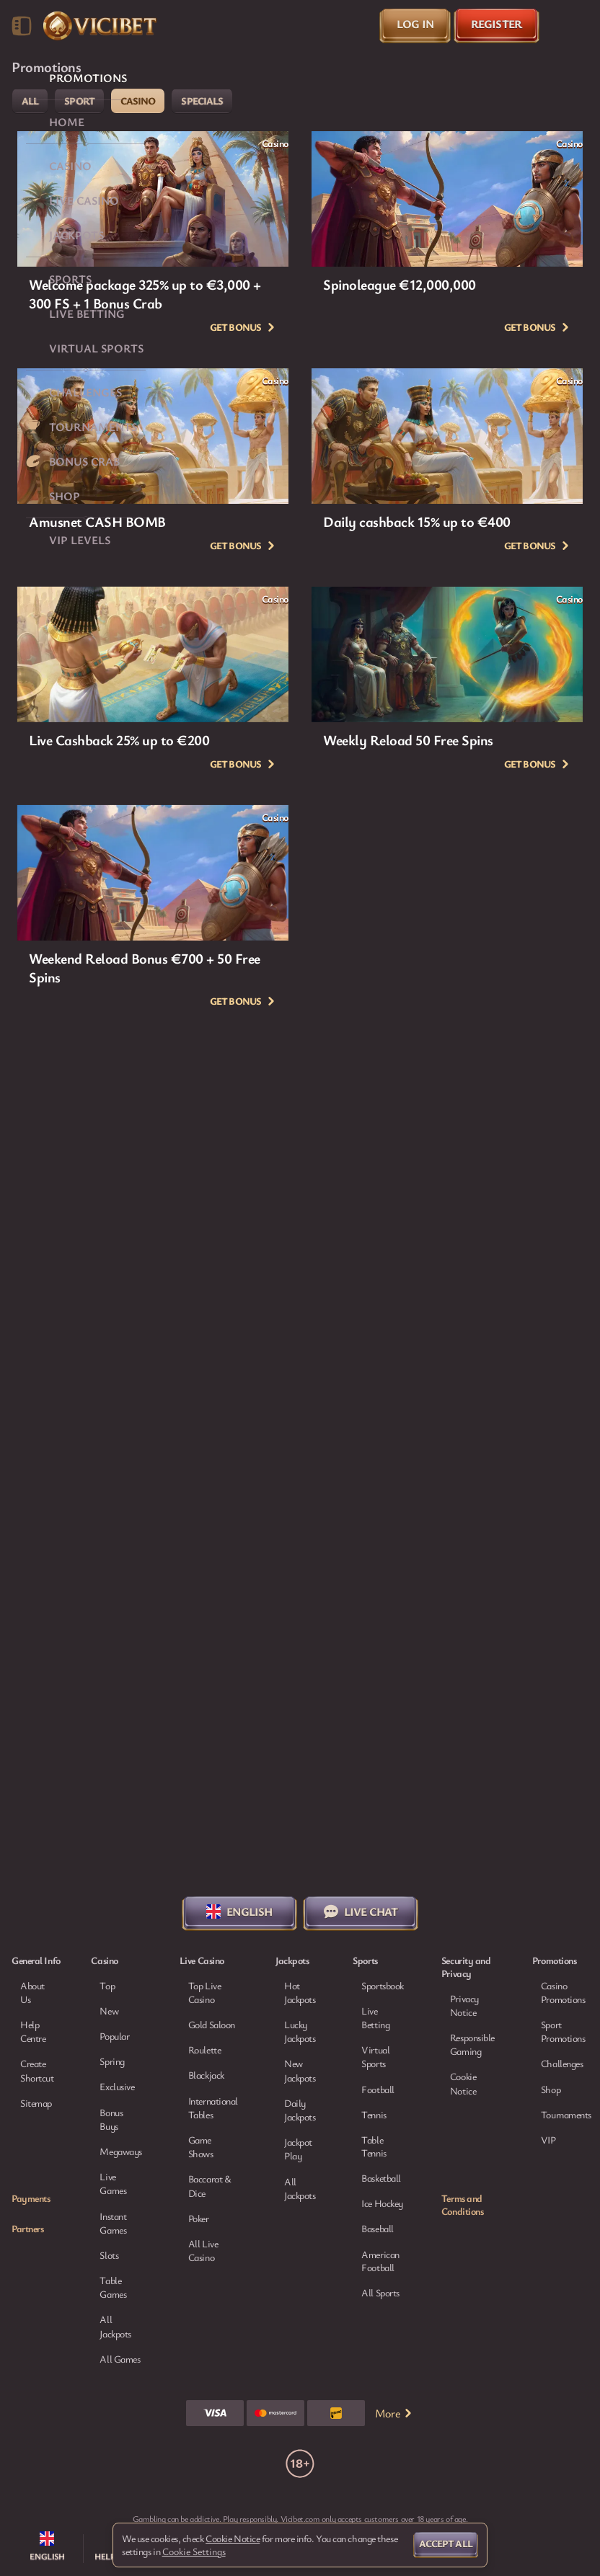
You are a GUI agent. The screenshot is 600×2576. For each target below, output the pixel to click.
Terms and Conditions (462, 2205)
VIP (548, 2139)
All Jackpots (299, 2188)
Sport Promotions (563, 2031)
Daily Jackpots (299, 2109)
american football (380, 2261)
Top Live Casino (204, 1992)
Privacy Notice (464, 2005)
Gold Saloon (211, 2024)
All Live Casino (203, 2250)
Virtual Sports (375, 2056)
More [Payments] (394, 2413)
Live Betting (375, 2017)
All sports (380, 2292)
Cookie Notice (463, 2083)
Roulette (204, 2049)
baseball (377, 2228)
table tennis (373, 2146)
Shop (550, 2089)
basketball (381, 2178)
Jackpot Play (298, 2148)
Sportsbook (382, 1985)
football (377, 2089)
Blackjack (206, 2075)
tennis (373, 2114)
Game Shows (200, 2146)
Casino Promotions (563, 1992)
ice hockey (382, 2203)
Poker (198, 2218)
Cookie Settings (194, 2551)
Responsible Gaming (472, 2044)
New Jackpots (299, 2070)
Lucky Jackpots (299, 2031)
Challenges (562, 2063)
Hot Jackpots (299, 1992)
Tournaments (566, 2114)
